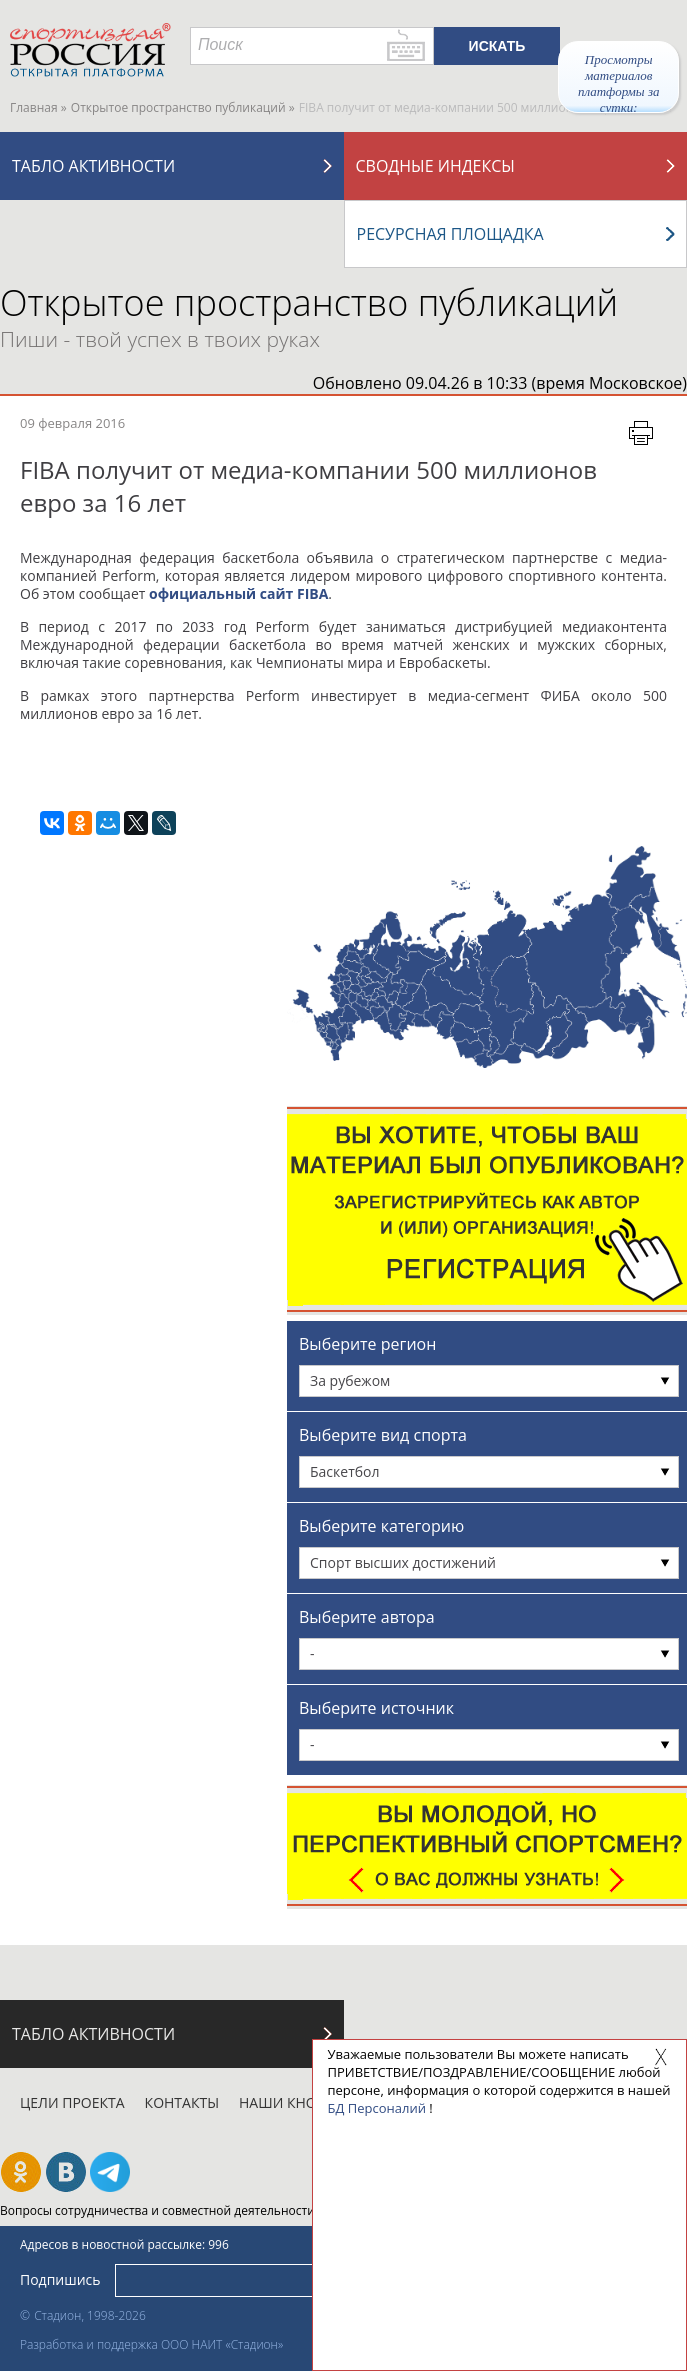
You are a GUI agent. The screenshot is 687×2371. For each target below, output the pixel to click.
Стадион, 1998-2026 (90, 2315)
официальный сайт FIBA (238, 593)
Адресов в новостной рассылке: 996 (124, 2244)
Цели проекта (72, 2102)
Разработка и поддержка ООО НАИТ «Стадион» (151, 2344)
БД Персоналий (377, 2108)
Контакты (182, 2102)
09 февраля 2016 (72, 423)
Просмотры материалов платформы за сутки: (619, 82)
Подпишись (60, 2279)
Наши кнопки (292, 2102)
